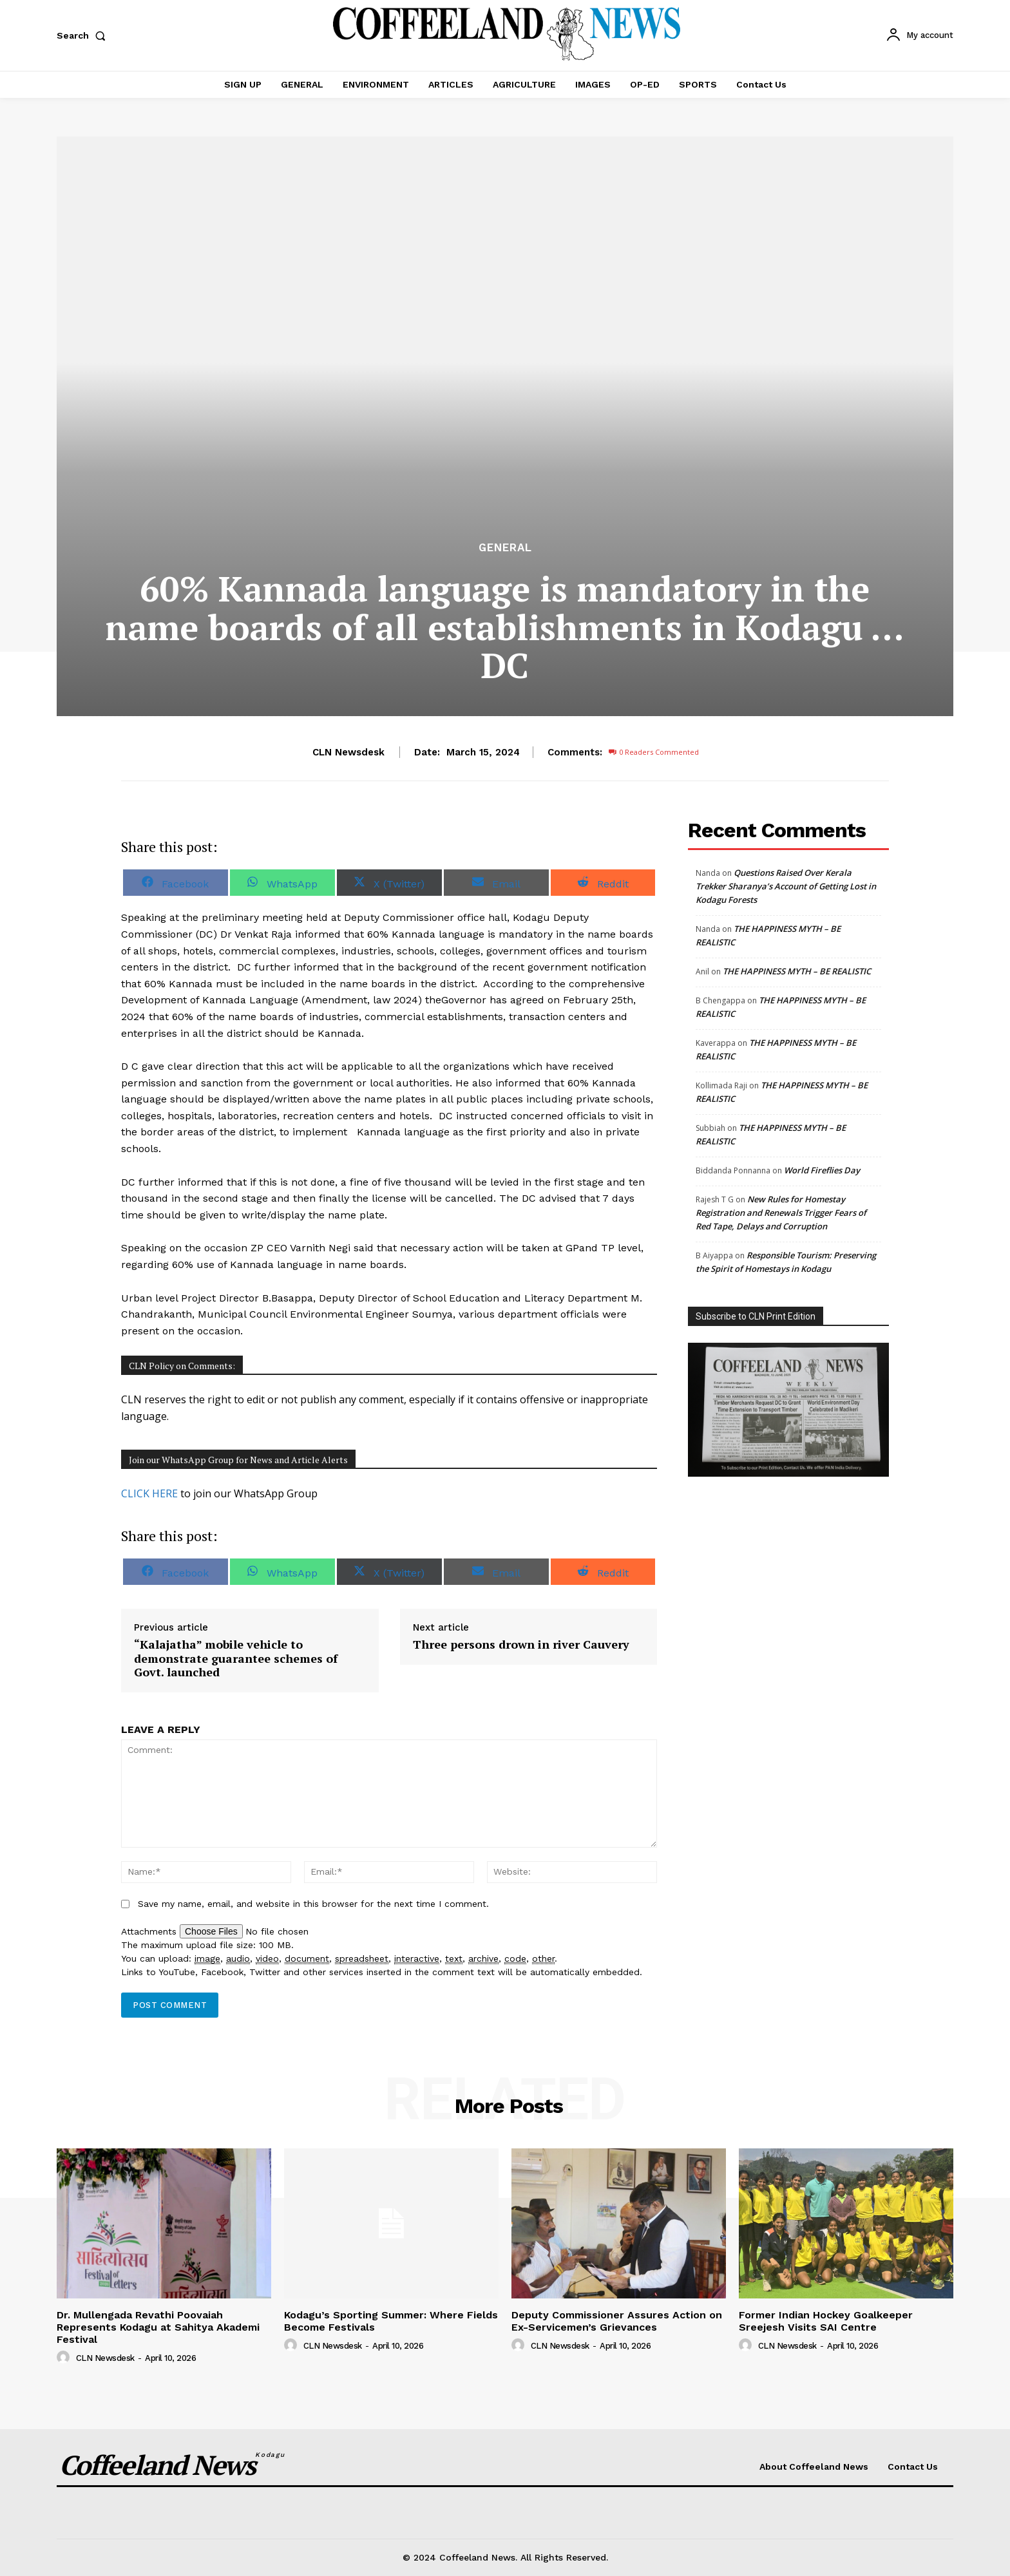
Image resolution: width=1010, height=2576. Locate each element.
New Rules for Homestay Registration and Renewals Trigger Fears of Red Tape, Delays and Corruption (781, 1212)
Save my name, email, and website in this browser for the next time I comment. (313, 1904)
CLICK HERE (149, 1493)
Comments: (575, 752)
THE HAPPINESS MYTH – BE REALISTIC (798, 971)
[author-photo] (65, 2358)
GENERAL (505, 547)
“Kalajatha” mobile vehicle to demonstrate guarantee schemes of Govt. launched (236, 1659)
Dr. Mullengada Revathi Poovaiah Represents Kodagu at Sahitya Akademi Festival (158, 2327)
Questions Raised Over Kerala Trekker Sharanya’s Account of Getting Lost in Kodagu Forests (786, 886)
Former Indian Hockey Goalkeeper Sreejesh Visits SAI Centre (826, 2321)
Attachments (150, 1931)
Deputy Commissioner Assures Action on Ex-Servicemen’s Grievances (616, 2321)
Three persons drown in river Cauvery (521, 1645)
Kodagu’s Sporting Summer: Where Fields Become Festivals (391, 2321)
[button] (84, 35)
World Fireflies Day (822, 1170)
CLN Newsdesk (348, 752)
